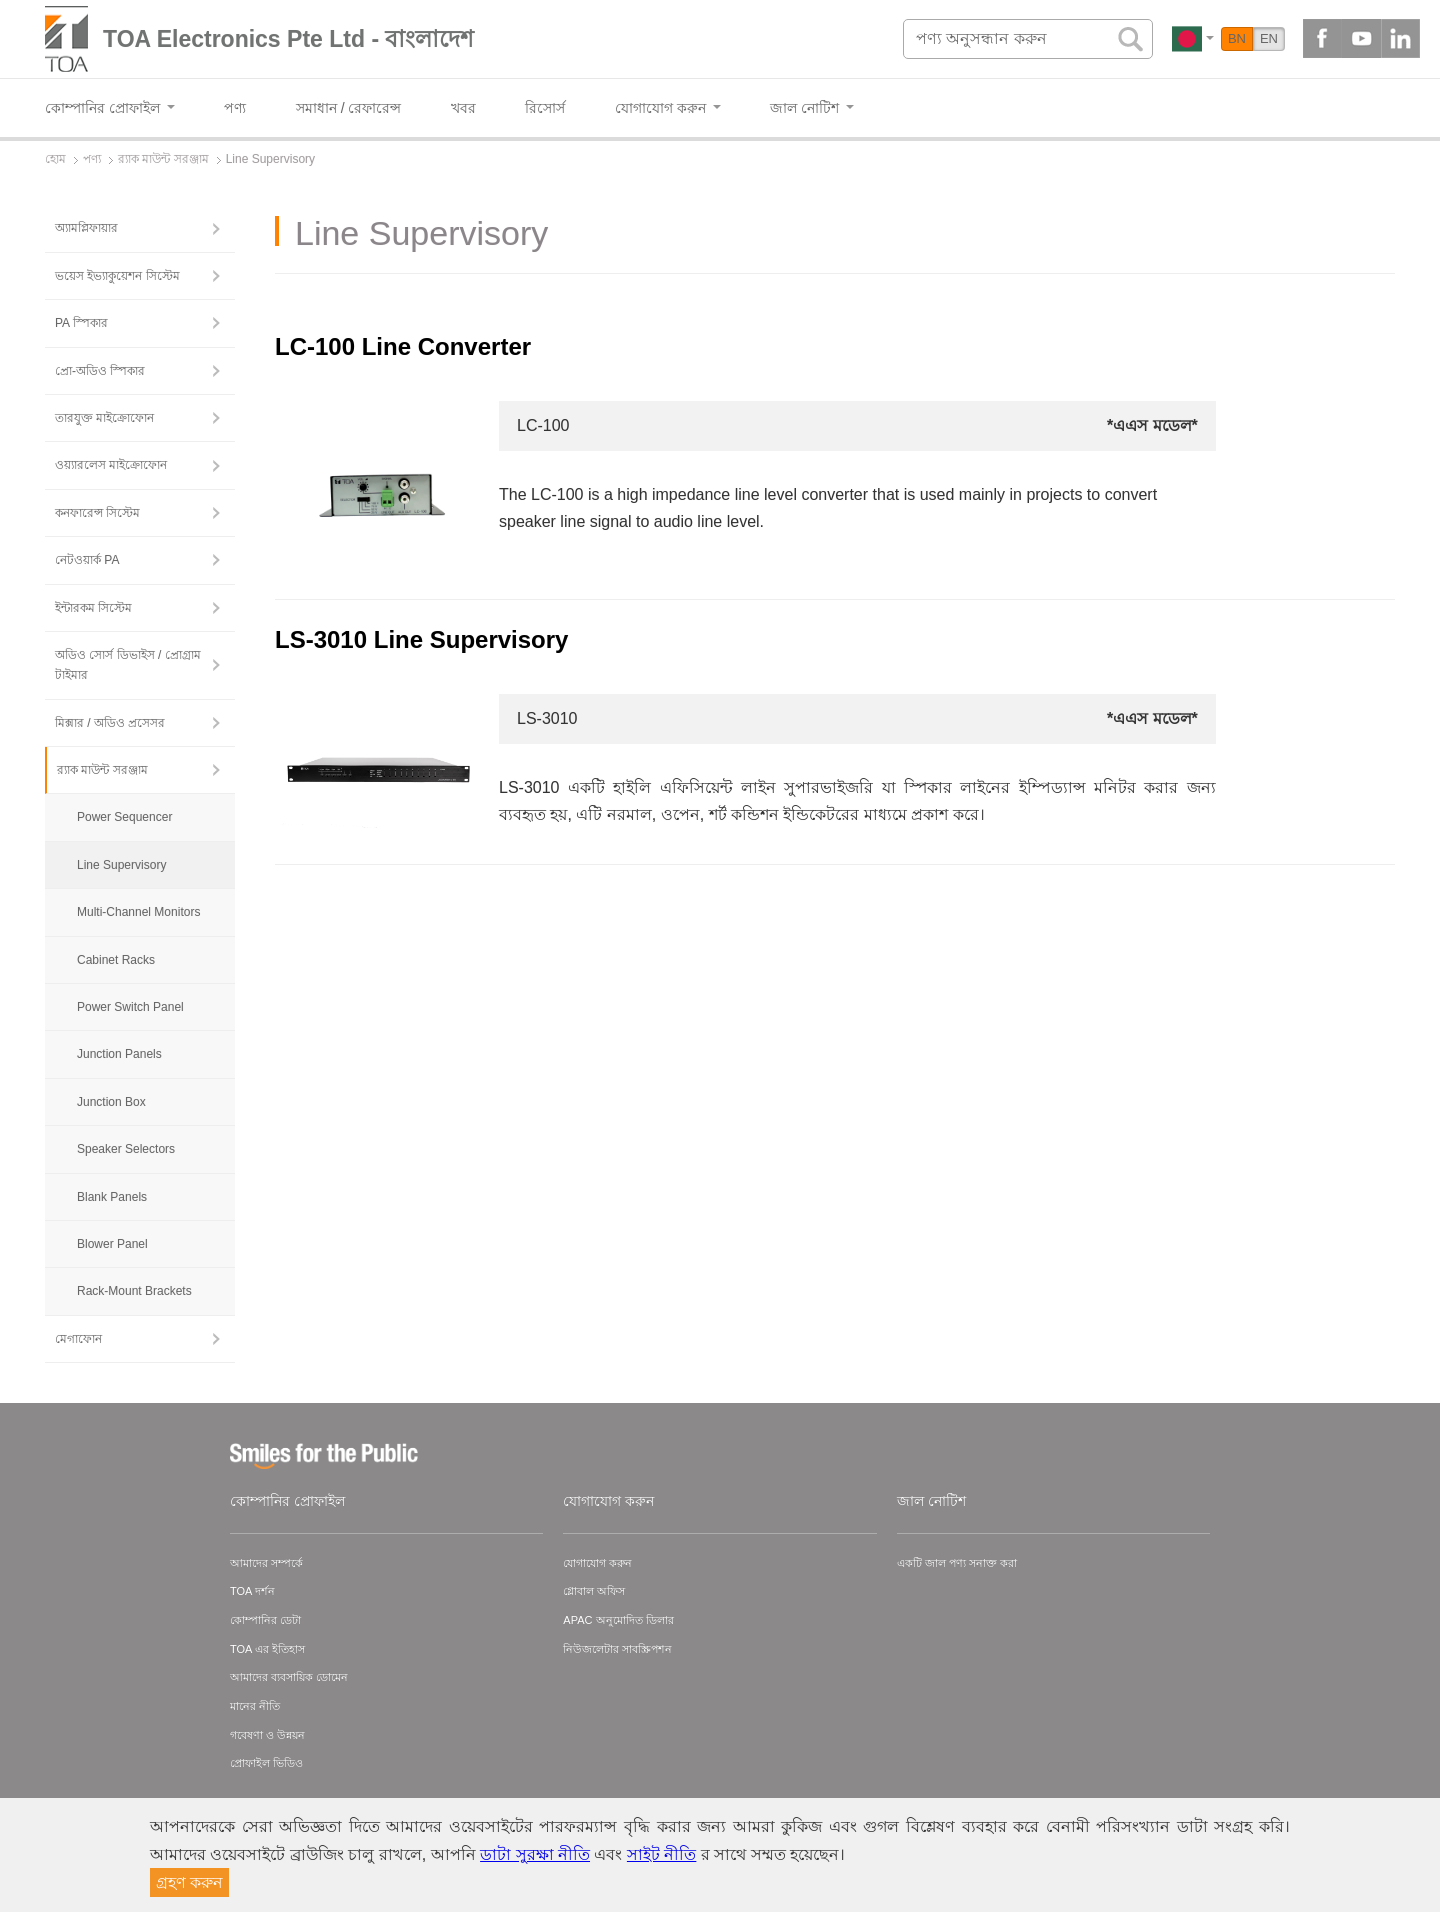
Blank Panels (112, 1197)
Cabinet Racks (116, 960)
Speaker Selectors (126, 1149)
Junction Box (111, 1102)
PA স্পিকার (81, 323)
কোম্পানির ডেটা (265, 1620)
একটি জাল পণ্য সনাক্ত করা (957, 1563)
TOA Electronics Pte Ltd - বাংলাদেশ (288, 39)
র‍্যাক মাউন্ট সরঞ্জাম (102, 770)
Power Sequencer (124, 817)
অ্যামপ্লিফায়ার (86, 228)
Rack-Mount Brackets (134, 1291)
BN (1237, 38)
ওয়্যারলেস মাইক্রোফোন (111, 465)
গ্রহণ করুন (189, 1882)
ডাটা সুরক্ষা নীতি (535, 1854)
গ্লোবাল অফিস (594, 1591)
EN (1269, 38)
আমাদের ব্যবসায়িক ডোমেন (289, 1677)
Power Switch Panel (130, 1007)
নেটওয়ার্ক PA (87, 560)
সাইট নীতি (661, 1854)
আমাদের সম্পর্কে (266, 1563)
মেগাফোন (78, 1339)
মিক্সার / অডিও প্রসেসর (110, 723)
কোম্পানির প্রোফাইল (287, 1501)
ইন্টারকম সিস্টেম (93, 608)
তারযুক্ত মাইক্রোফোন (104, 418)
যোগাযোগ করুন (608, 1501)
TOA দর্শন (252, 1591)
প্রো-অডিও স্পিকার (100, 371)
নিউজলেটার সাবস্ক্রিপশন (617, 1649)
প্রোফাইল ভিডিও (266, 1763)
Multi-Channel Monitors (138, 912)
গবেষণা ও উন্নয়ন (267, 1735)
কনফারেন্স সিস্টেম (97, 513)
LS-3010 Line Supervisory (421, 639)
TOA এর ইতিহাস (267, 1649)
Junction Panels (119, 1054)
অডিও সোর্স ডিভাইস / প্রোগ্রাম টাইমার (128, 665)
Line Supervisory (121, 865)
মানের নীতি (255, 1706)
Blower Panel (112, 1244)
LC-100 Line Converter (403, 346)
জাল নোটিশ (931, 1501)
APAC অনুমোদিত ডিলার (618, 1620)
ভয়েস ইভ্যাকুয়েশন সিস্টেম (117, 276)
